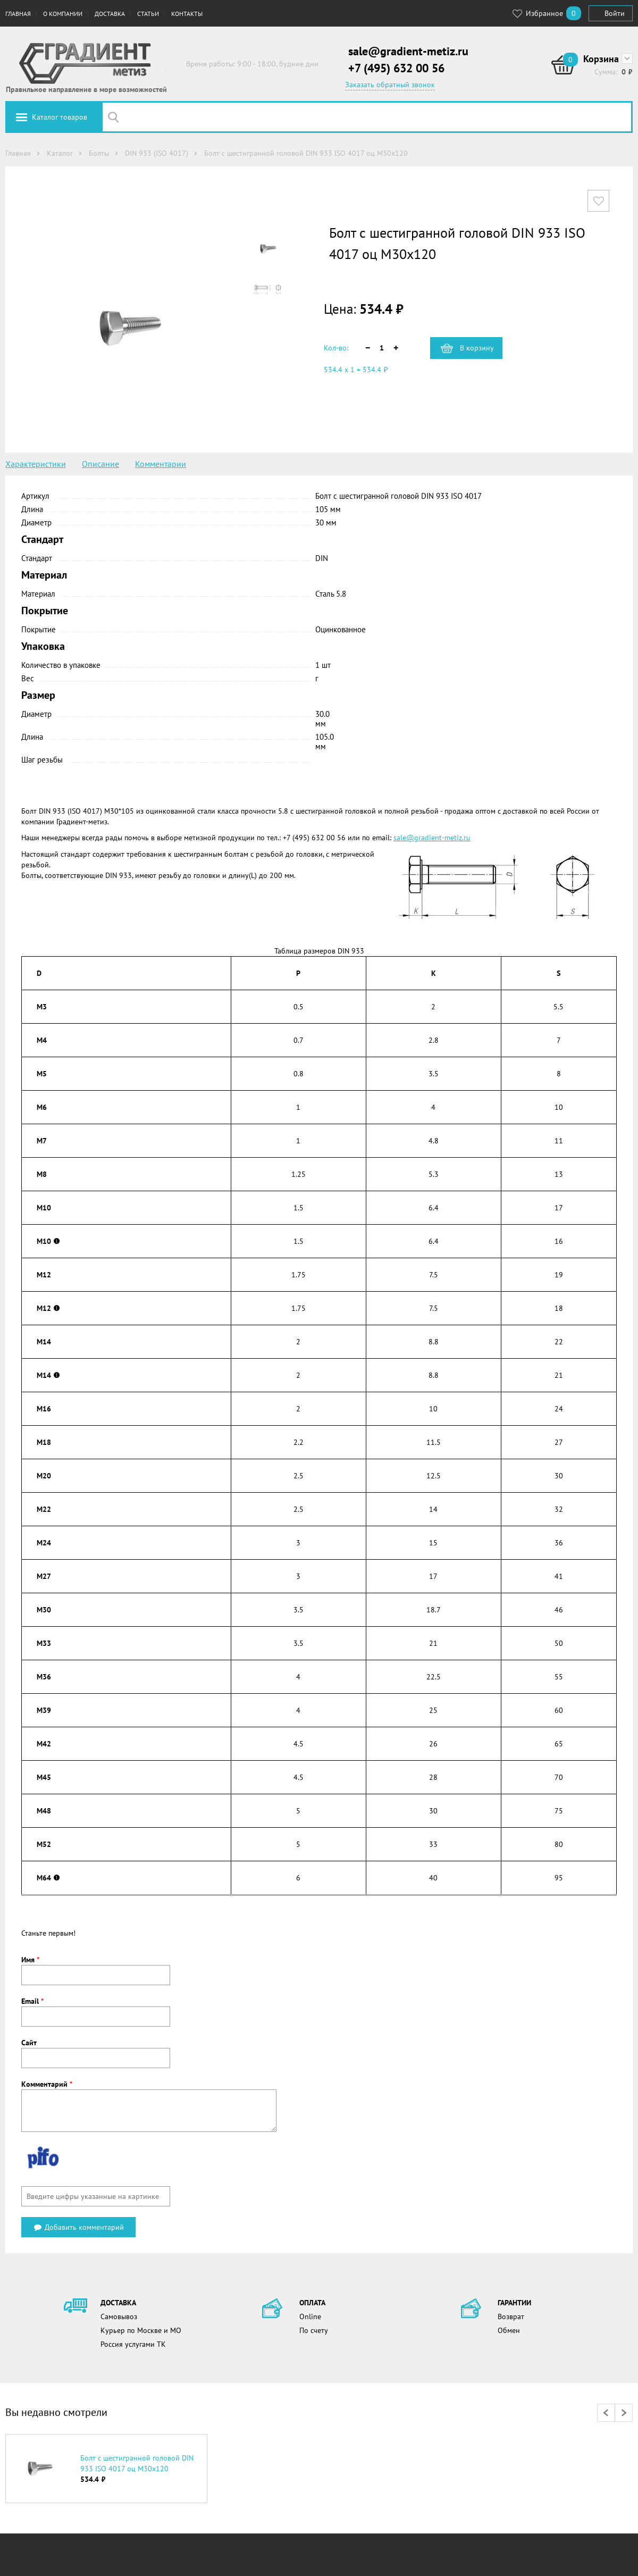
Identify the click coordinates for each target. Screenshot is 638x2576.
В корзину (477, 348)
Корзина (601, 59)
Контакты (187, 14)
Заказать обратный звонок (390, 84)
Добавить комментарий (78, 2227)
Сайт (29, 2042)
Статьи (148, 14)
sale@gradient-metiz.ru (408, 51)
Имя (30, 1959)
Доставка (110, 14)
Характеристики (35, 463)
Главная (18, 14)
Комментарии (160, 463)
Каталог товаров (59, 117)
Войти (615, 13)
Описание (100, 463)
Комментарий (46, 2084)
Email (32, 2001)
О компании (62, 14)
